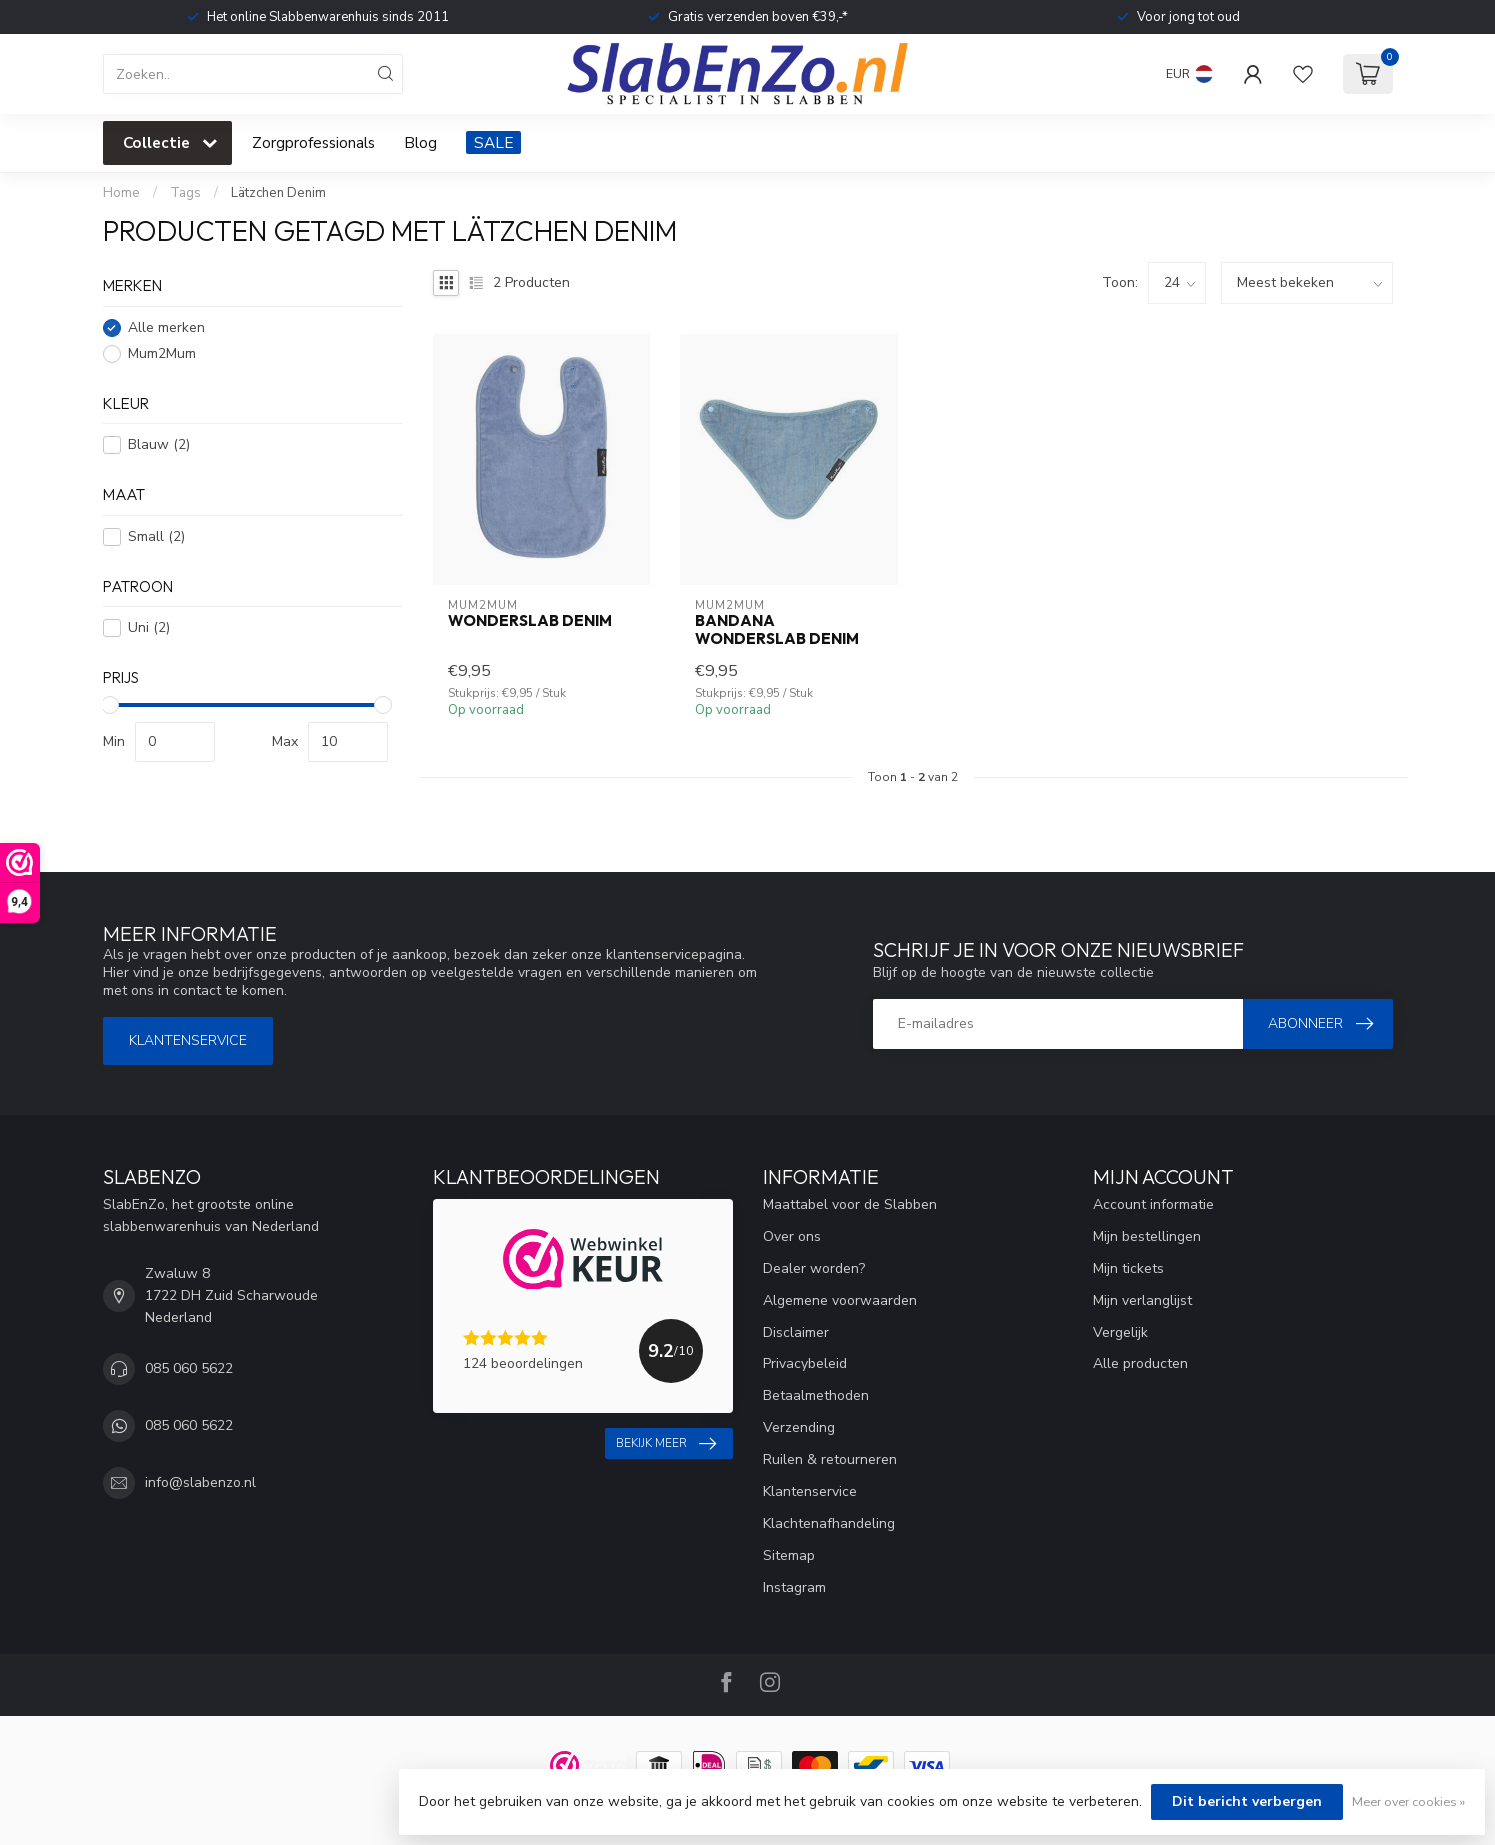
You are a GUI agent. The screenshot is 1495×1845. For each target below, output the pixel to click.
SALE (493, 142)
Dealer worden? (814, 1268)
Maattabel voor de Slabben (850, 1204)
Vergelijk (1120, 1332)
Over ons (792, 1236)
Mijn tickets (1128, 1268)
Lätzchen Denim (278, 193)
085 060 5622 (189, 1368)
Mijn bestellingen (1147, 1236)
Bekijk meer (666, 1444)
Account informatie (1153, 1204)
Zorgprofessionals (313, 142)
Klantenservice (188, 1040)
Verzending (799, 1427)
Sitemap (789, 1555)
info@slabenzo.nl (200, 1482)
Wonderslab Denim (530, 621)
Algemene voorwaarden (840, 1300)
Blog (420, 142)
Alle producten (1140, 1363)
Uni (149, 627)
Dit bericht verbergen (1247, 1801)
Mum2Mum (162, 353)
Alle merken (166, 327)
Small (156, 536)
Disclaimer (796, 1332)
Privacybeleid (805, 1363)
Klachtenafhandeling (829, 1523)
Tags (185, 193)
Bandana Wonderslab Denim (777, 630)
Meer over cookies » (1408, 1801)
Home (121, 193)
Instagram (794, 1587)
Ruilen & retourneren (830, 1459)
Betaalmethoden (816, 1395)
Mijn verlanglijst (1142, 1300)
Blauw (159, 444)
